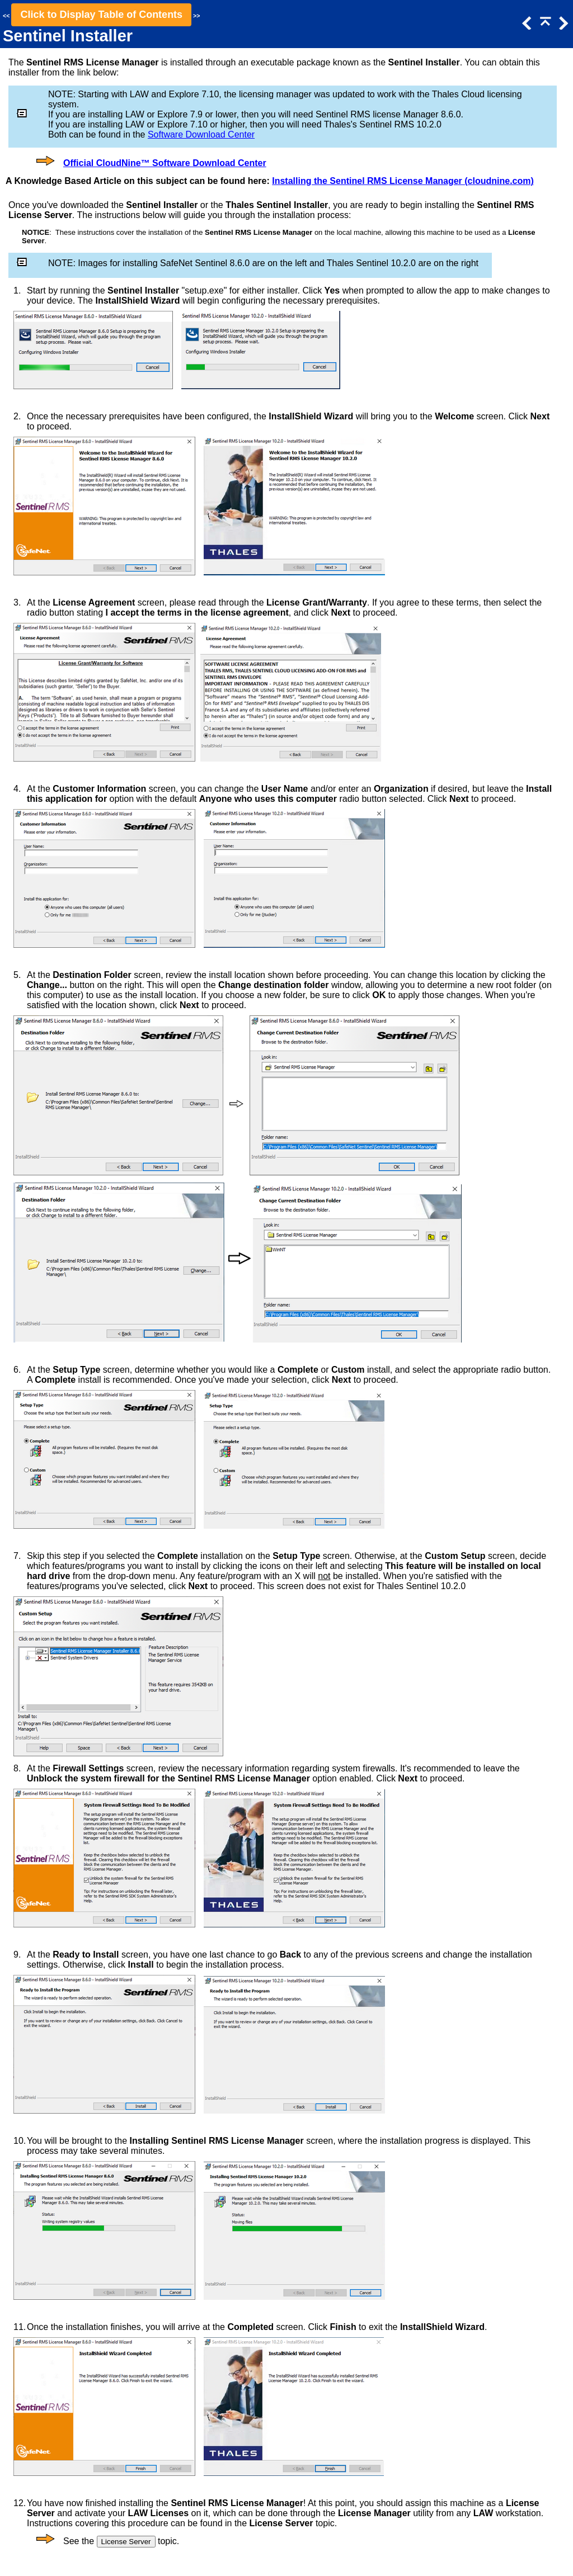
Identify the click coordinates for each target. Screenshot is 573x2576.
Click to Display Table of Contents (101, 14)
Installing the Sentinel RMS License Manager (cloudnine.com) (403, 181)
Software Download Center (201, 134)
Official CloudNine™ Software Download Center (164, 163)
